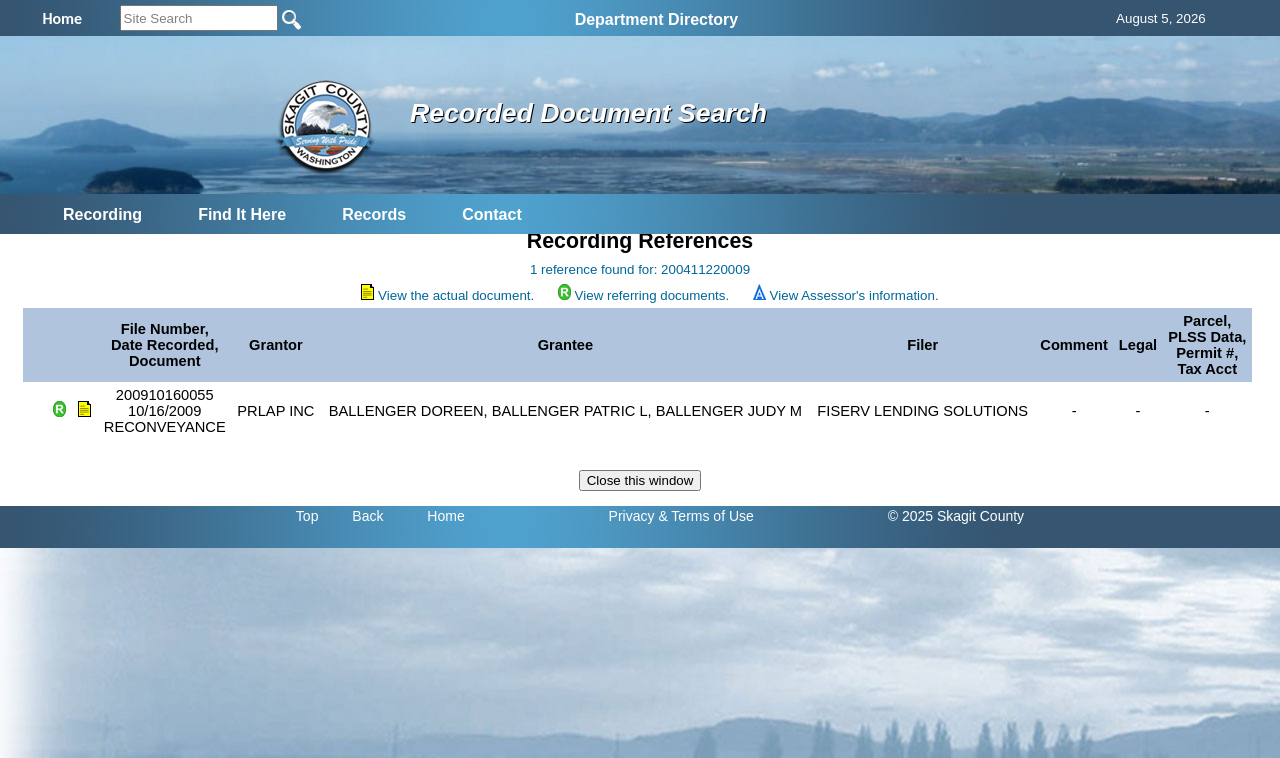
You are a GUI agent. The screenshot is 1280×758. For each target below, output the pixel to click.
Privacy (632, 516)
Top (307, 516)
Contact (492, 214)
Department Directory (657, 19)
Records (374, 214)
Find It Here (242, 214)
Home (445, 516)
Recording (102, 214)
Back (367, 516)
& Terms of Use (705, 516)
